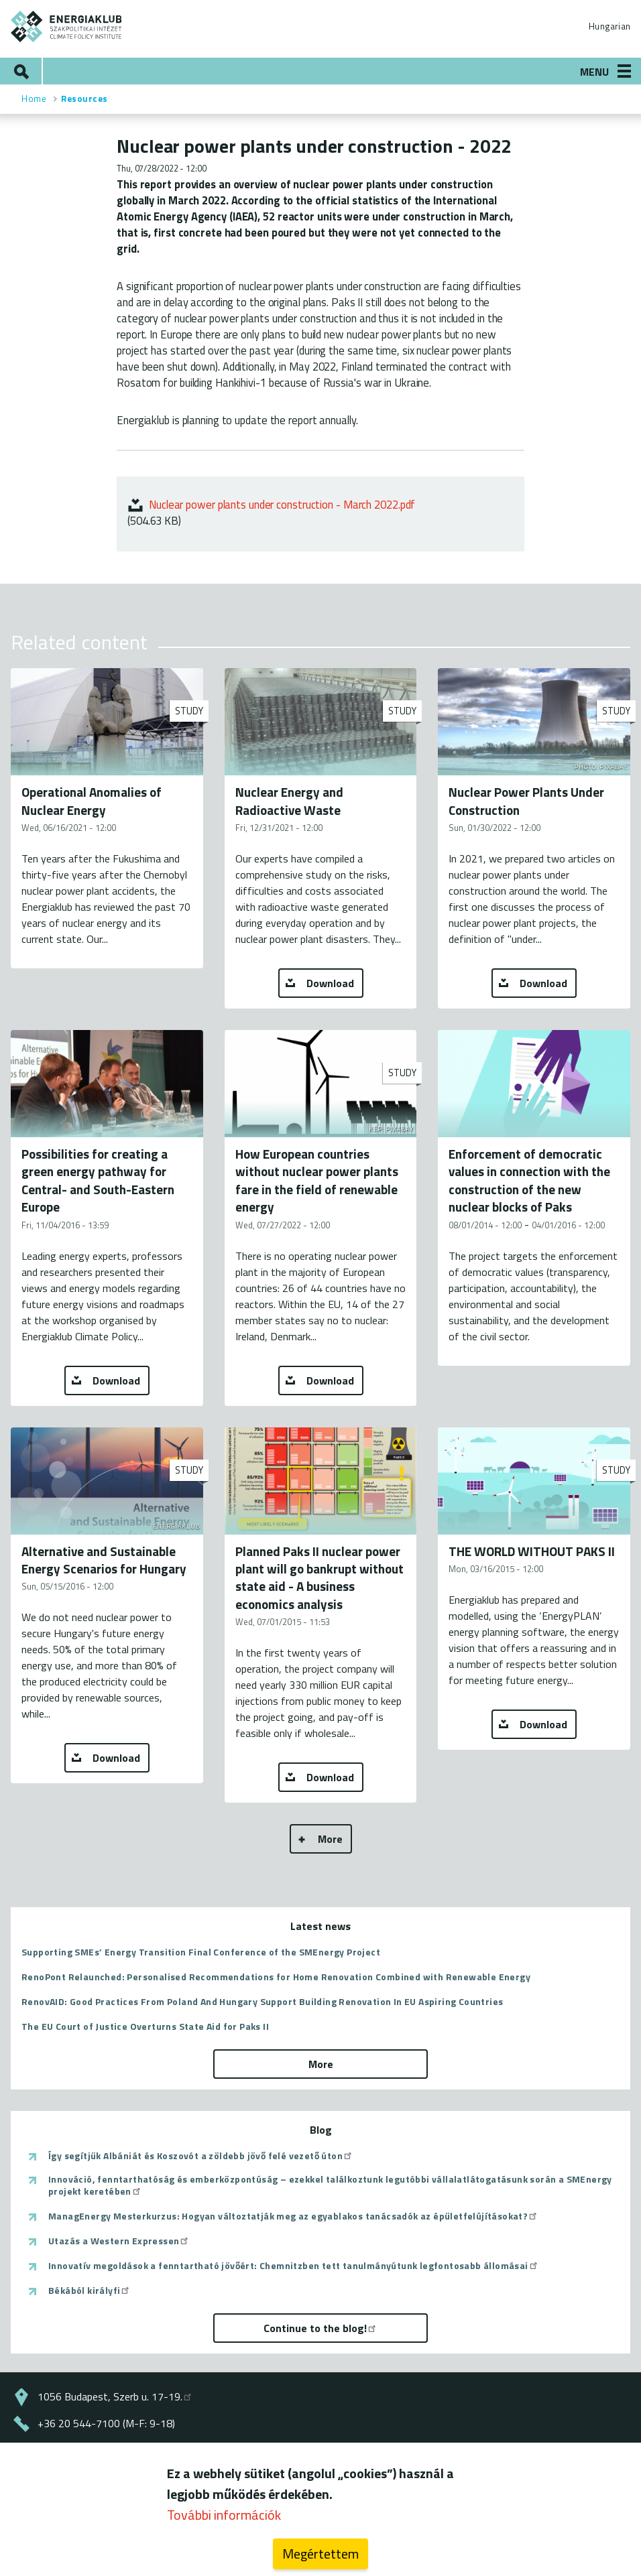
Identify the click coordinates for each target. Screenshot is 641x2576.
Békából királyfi (89, 2290)
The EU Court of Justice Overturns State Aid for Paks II (145, 2026)
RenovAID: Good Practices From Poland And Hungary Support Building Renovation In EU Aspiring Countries (262, 2001)
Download (330, 983)
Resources (84, 98)
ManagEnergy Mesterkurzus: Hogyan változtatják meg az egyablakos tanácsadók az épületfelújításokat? (293, 2216)
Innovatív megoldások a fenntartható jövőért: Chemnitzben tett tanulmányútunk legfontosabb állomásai (293, 2266)
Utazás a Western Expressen (119, 2241)
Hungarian (609, 26)
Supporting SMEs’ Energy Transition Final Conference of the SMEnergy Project (200, 1952)
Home (33, 98)
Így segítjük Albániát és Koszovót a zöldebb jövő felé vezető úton (200, 2156)
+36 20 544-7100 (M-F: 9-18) (106, 2423)
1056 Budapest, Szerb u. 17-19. (115, 2396)
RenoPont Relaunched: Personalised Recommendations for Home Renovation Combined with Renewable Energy (275, 1977)
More (330, 1839)
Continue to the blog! (320, 2328)
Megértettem (320, 2553)
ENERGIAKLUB (67, 26)
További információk (224, 2514)
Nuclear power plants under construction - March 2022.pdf (282, 504)
